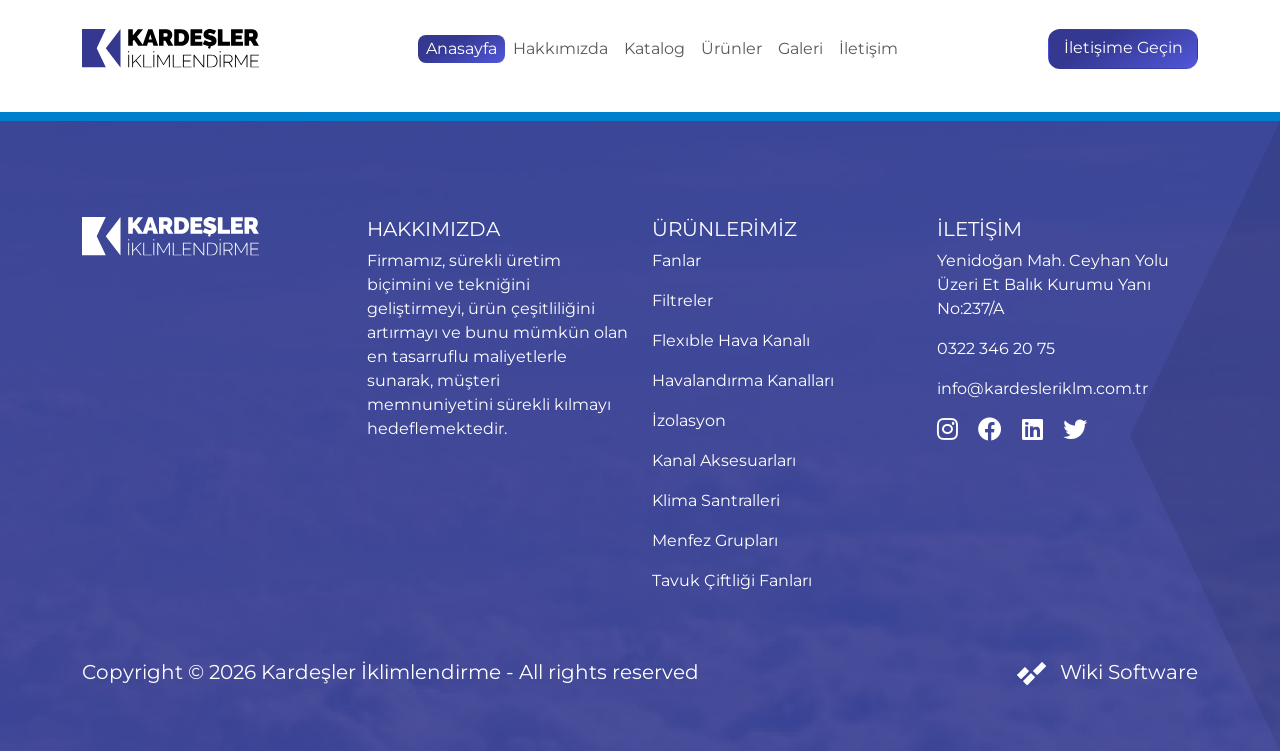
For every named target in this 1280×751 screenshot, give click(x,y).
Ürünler (731, 48)
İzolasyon (689, 420)
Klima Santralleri (716, 500)
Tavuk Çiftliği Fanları (732, 580)
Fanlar (676, 260)
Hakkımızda (560, 48)
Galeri (800, 48)
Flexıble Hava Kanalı (731, 340)
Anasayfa (461, 48)
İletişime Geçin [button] (1123, 47)
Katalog (654, 48)
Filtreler (682, 300)
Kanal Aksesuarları (724, 460)
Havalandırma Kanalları (743, 380)
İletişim (868, 48)
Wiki (1107, 672)
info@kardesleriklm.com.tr (1042, 388)
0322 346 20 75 (996, 348)
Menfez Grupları (715, 540)
